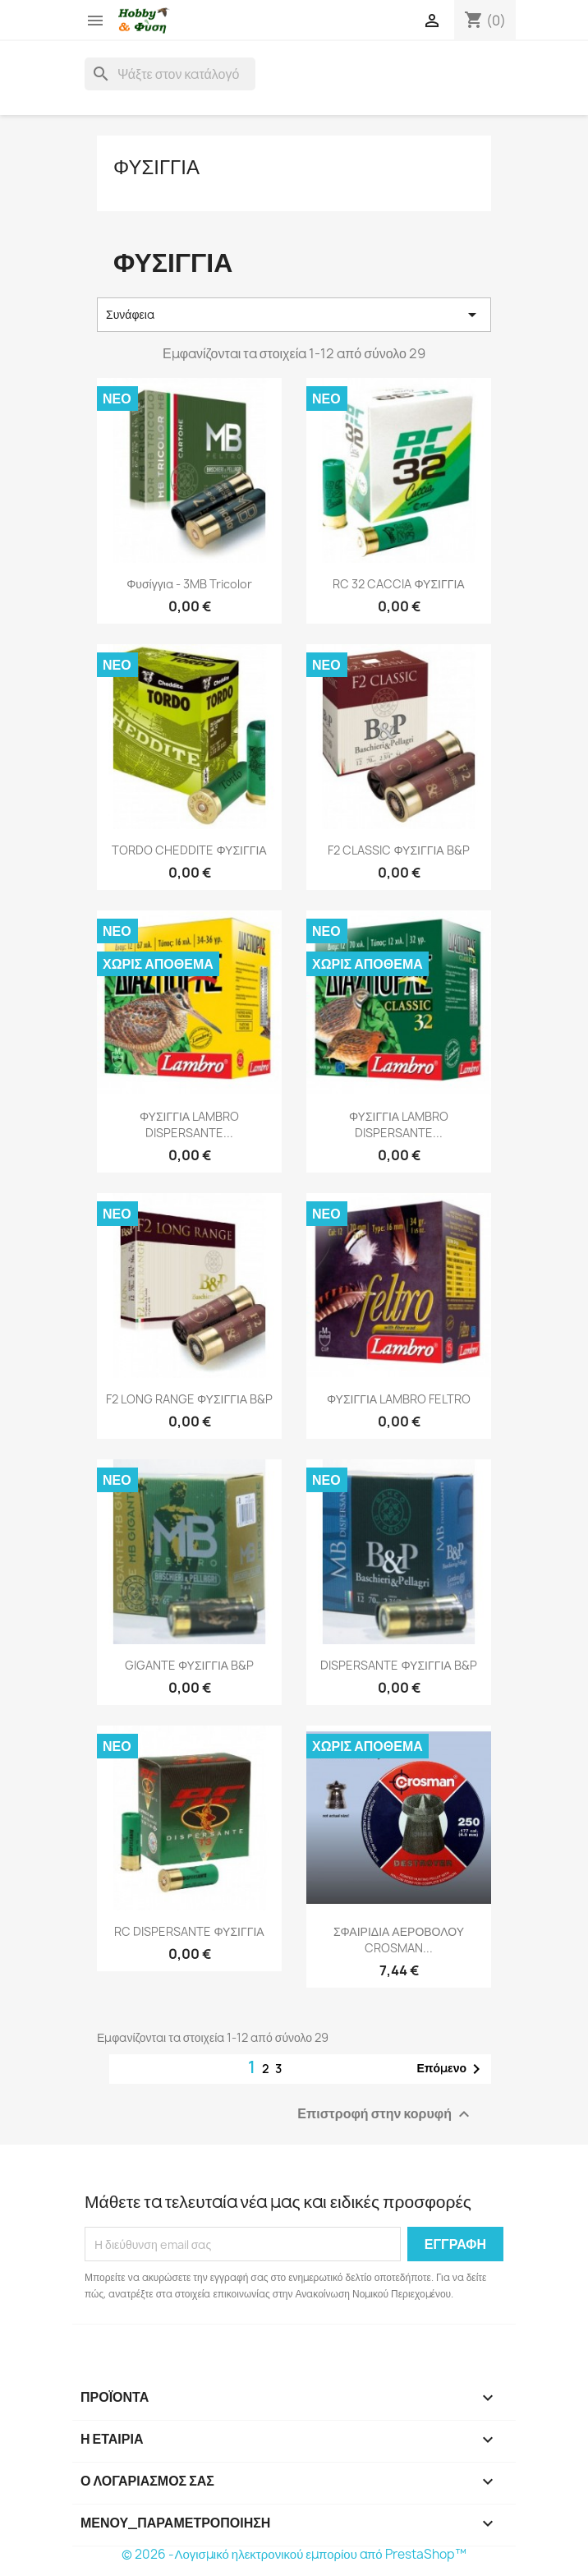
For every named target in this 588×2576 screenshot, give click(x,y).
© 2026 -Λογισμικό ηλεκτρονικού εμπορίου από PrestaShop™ (294, 2554)
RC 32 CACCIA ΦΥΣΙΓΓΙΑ (398, 584)
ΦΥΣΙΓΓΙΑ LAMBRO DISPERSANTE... (189, 1124)
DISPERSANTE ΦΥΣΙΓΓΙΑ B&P (398, 1665)
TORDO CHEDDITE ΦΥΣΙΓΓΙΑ (189, 850)
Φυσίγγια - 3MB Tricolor (189, 584)
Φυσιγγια (156, 167)
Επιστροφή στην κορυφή (385, 2114)
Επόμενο (451, 2069)
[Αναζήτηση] (170, 74)
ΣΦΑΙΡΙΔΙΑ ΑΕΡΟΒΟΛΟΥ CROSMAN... (398, 1940)
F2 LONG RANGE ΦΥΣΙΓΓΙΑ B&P (189, 1399)
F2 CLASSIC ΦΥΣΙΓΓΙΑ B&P (398, 850)
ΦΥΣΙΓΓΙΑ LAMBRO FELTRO (399, 1399)
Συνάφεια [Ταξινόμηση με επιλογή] (294, 315)
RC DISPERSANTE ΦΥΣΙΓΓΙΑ (189, 1931)
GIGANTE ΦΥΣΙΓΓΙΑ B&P (189, 1665)
